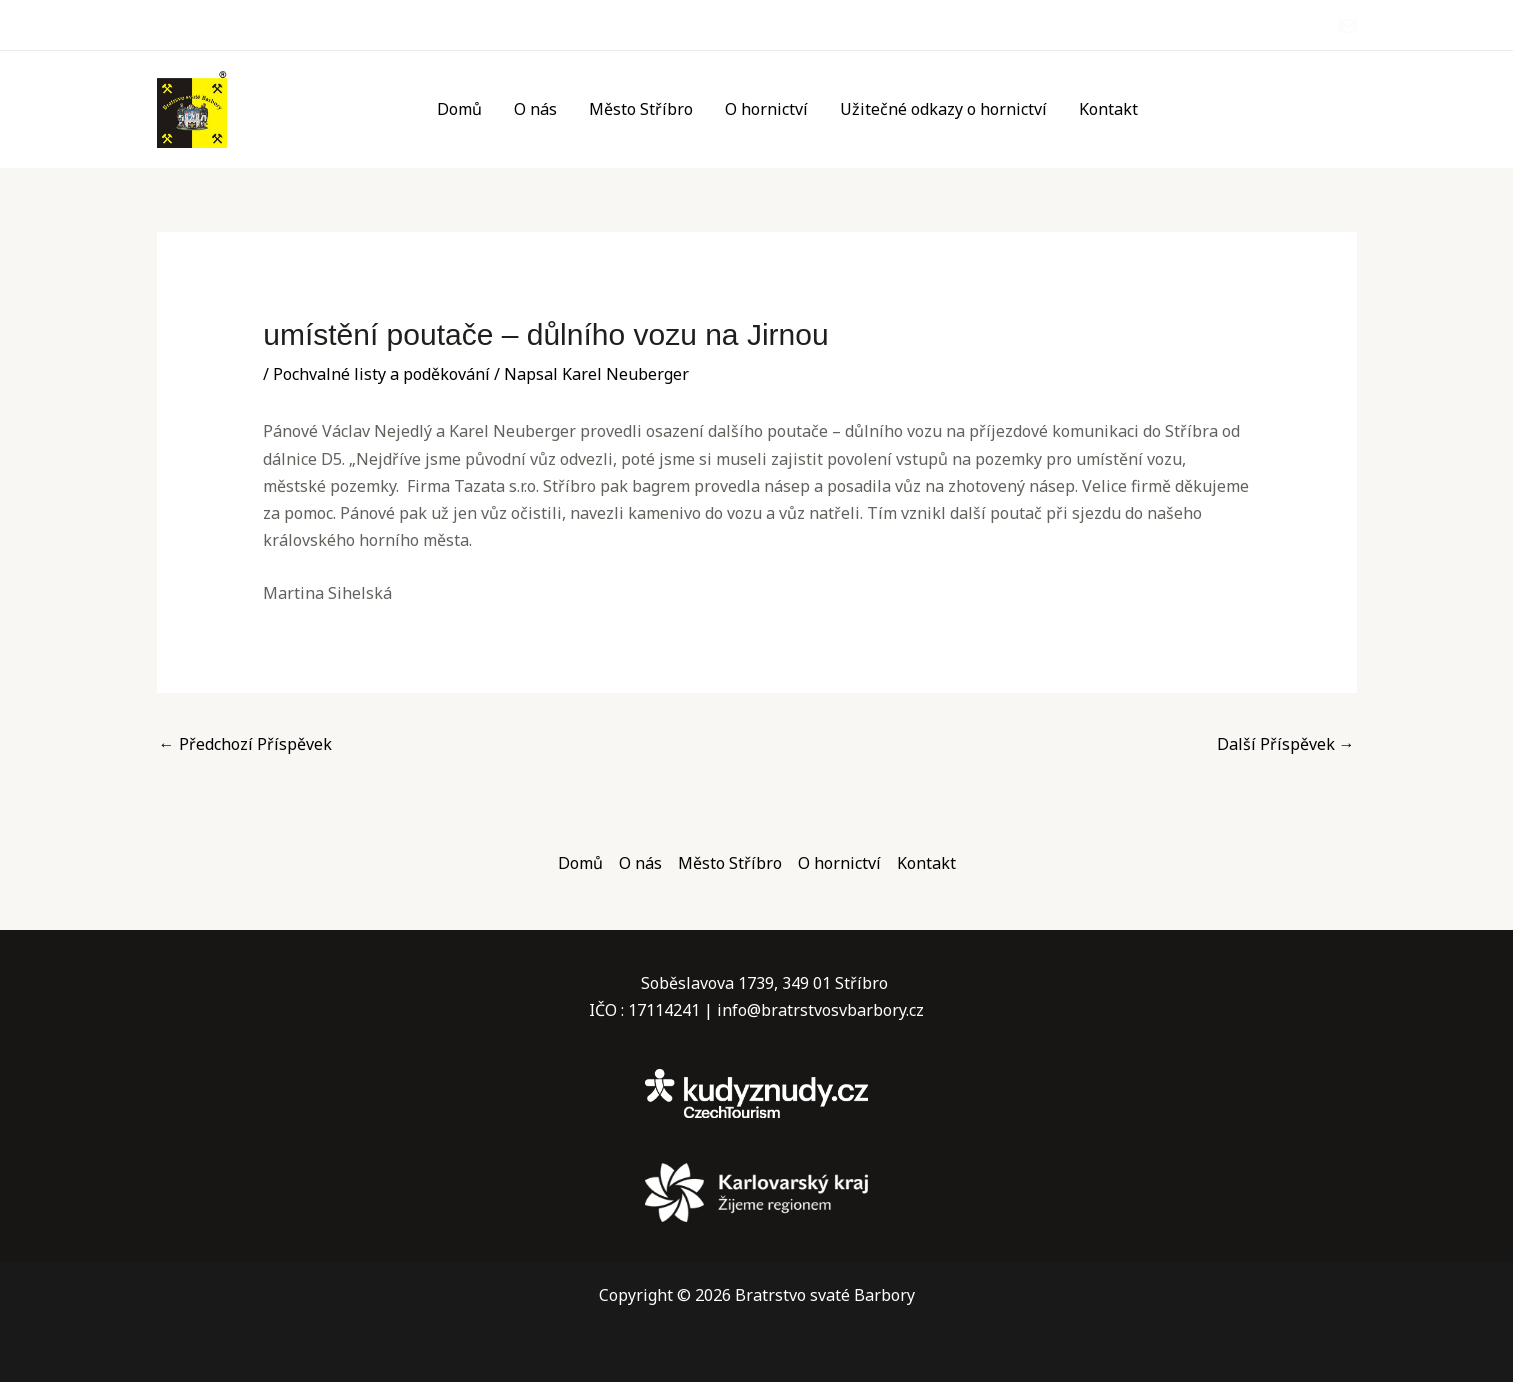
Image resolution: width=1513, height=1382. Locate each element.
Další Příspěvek (1286, 744)
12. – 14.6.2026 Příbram (1260, 123)
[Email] (1348, 26)
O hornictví (766, 109)
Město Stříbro (641, 109)
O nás (535, 109)
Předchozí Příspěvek (245, 744)
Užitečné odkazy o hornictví (943, 109)
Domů (459, 109)
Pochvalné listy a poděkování (381, 374)
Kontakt (1108, 109)
